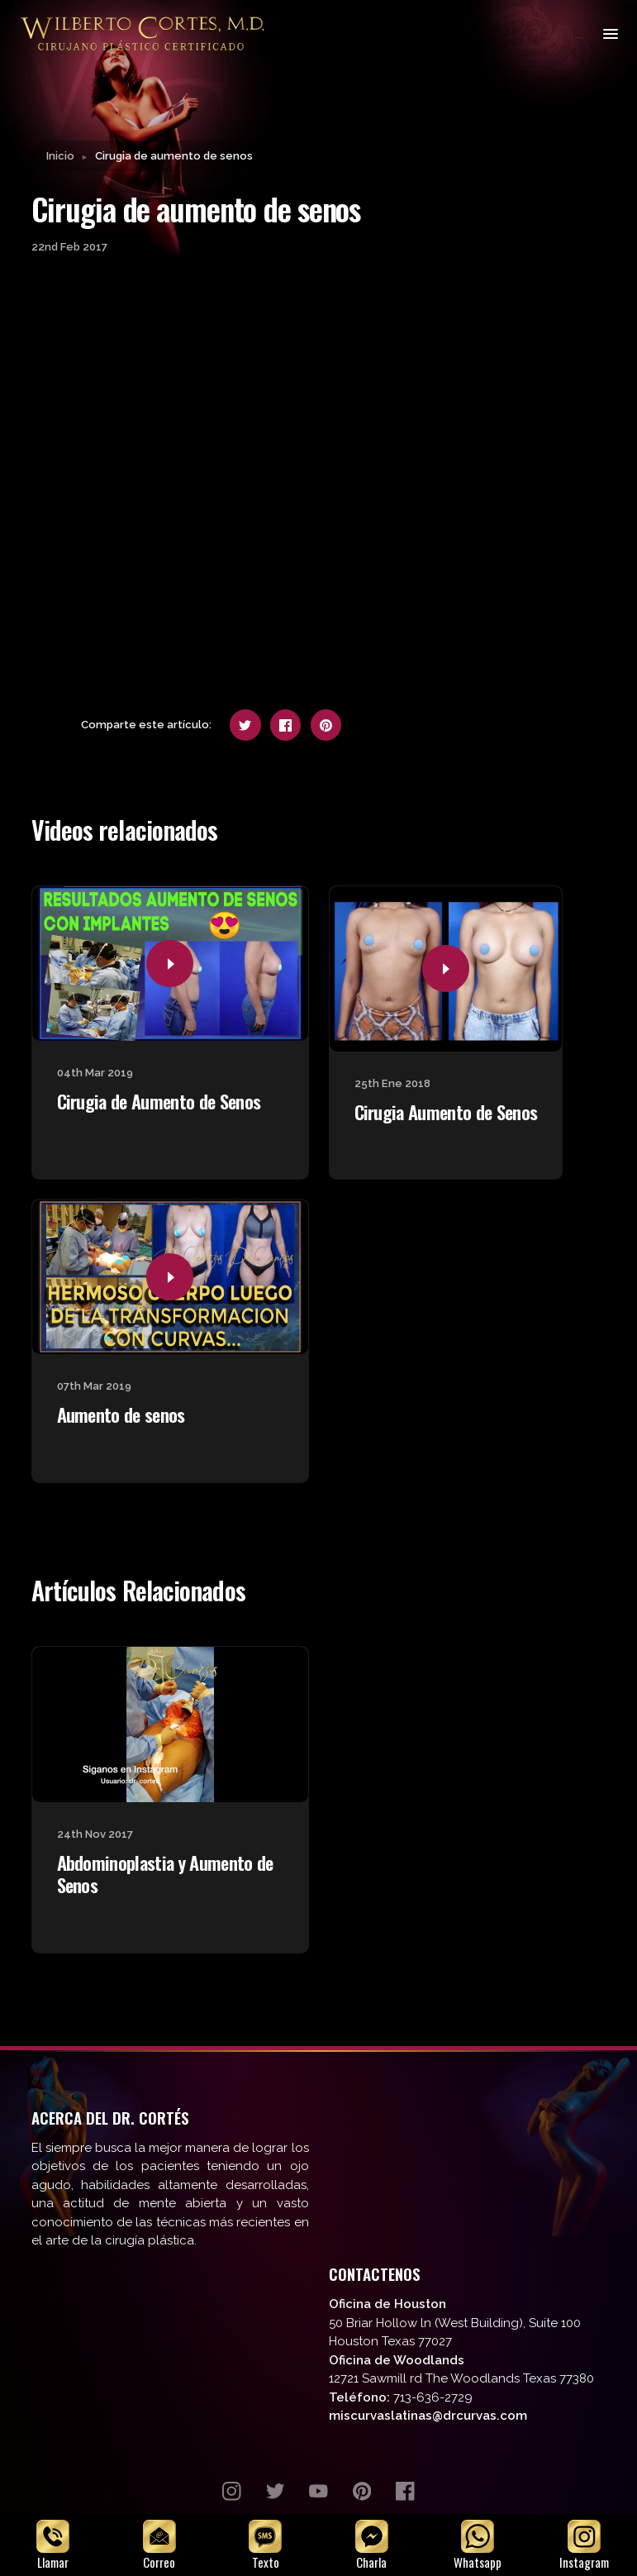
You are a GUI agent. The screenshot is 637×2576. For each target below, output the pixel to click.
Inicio (60, 157)
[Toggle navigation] (609, 33)
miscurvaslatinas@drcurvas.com (428, 2417)
